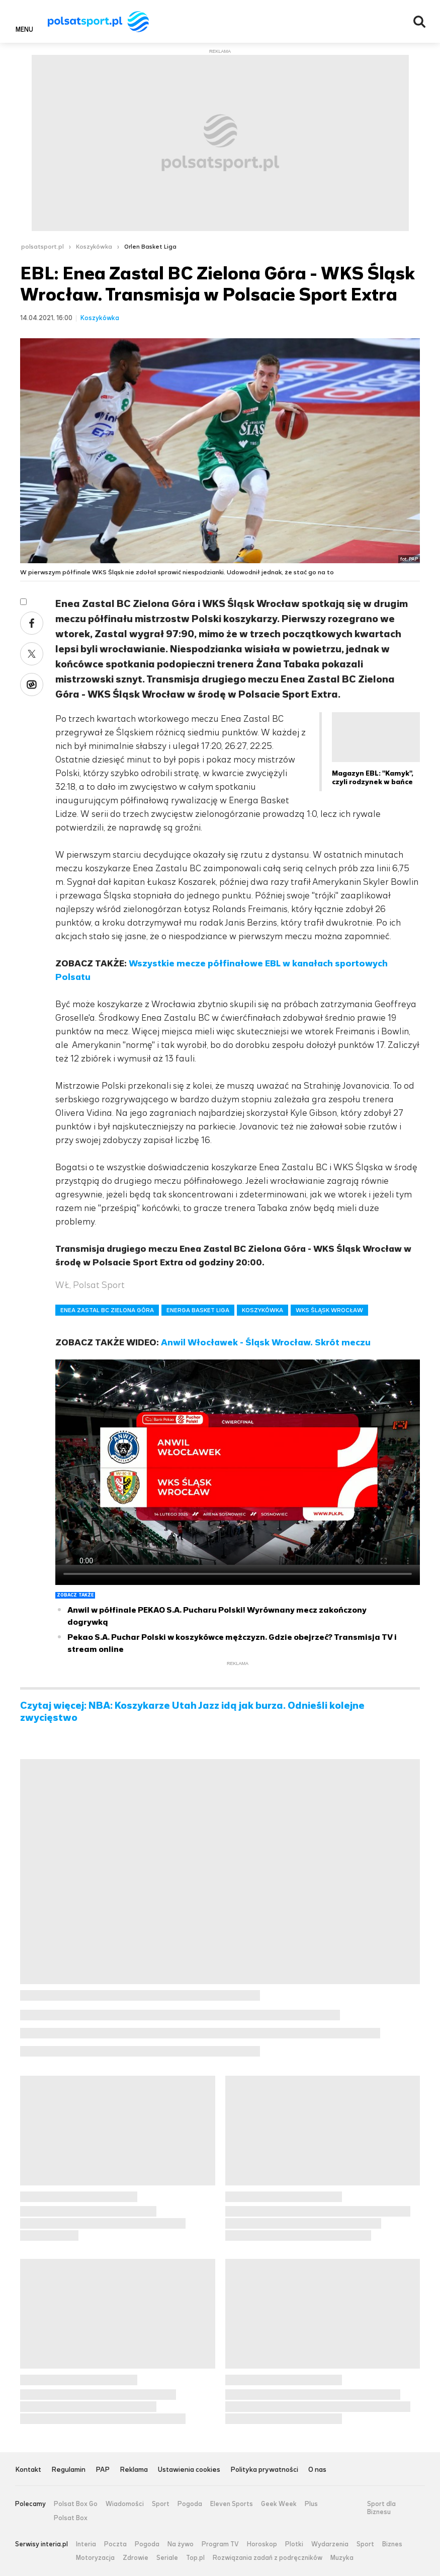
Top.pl (195, 2558)
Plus (311, 2504)
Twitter (32, 654)
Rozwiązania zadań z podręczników (267, 2558)
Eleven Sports (231, 2504)
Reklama (134, 2470)
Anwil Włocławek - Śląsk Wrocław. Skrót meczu (266, 1342)
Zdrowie (135, 2558)
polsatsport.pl (42, 247)
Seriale (167, 2558)
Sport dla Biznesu (381, 2508)
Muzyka (342, 2558)
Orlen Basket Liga (150, 247)
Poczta (115, 2544)
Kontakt (28, 2470)
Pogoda (190, 2504)
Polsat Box (70, 2518)
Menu (24, 29)
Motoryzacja (95, 2558)
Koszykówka (94, 247)
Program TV (220, 2544)
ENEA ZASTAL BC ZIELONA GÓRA (107, 1310)
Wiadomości (125, 2504)
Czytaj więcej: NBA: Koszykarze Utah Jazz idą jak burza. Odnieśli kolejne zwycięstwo (192, 1712)
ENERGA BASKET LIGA (197, 1310)
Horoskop (262, 2544)
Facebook (32, 623)
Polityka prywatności (264, 2470)
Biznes (392, 2544)
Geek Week (279, 2504)
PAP (103, 2470)
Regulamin (68, 2470)
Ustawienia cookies (189, 2470)
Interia (86, 2544)
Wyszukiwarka (419, 21)
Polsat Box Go (76, 2504)
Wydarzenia (329, 2544)
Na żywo (180, 2544)
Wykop (32, 684)
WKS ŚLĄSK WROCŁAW (329, 1310)
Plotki (294, 2544)
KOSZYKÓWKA (262, 1310)
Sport (160, 2504)
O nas (317, 2470)
